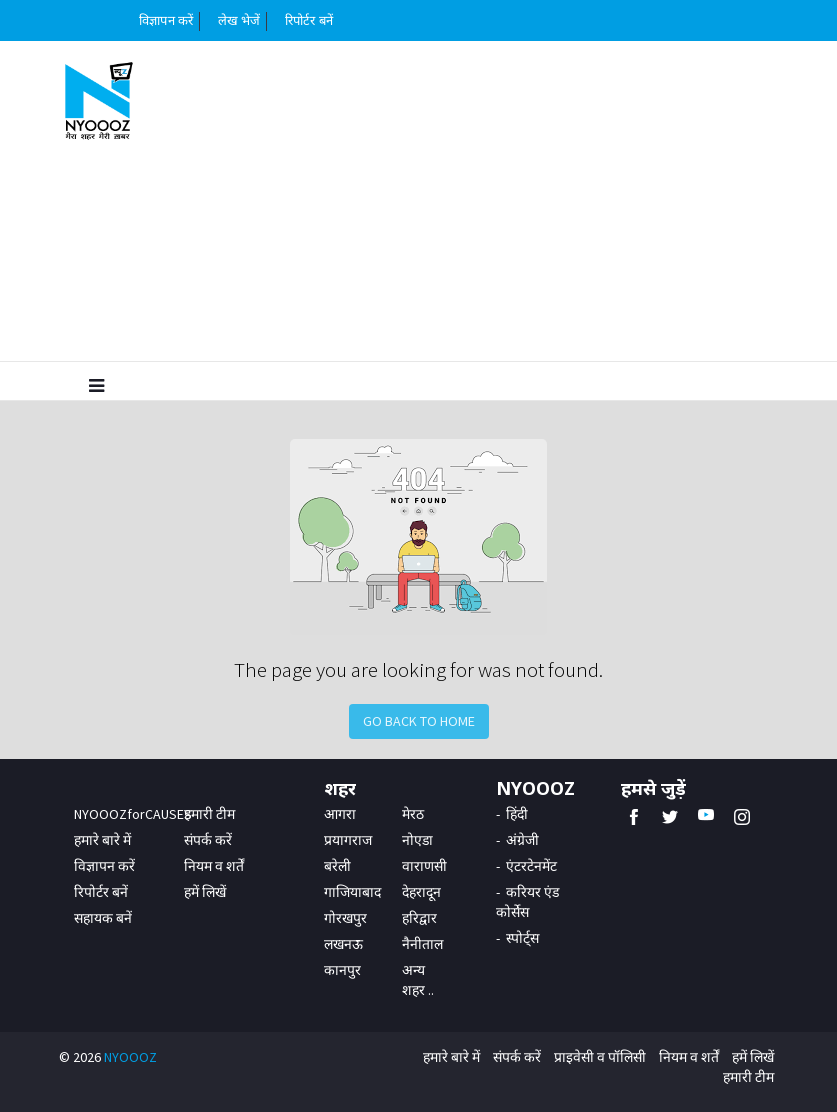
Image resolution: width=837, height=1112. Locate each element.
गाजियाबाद (352, 892)
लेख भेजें (239, 20)
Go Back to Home (419, 721)
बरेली (337, 866)
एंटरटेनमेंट (531, 866)
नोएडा (417, 840)
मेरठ (413, 814)
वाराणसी (424, 866)
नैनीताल (422, 944)
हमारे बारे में (102, 840)
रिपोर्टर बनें (309, 20)
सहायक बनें (103, 918)
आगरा (340, 814)
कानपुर (342, 970)
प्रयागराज (348, 840)
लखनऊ (343, 944)
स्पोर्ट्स (522, 938)
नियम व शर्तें (214, 866)
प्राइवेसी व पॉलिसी (600, 1057)
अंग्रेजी (522, 840)
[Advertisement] (481, 201)
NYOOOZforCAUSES (133, 814)
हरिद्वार (419, 918)
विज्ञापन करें (166, 20)
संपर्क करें (208, 840)
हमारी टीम (209, 814)
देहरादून (421, 892)
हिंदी (517, 814)
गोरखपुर (345, 918)
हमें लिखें (205, 892)
